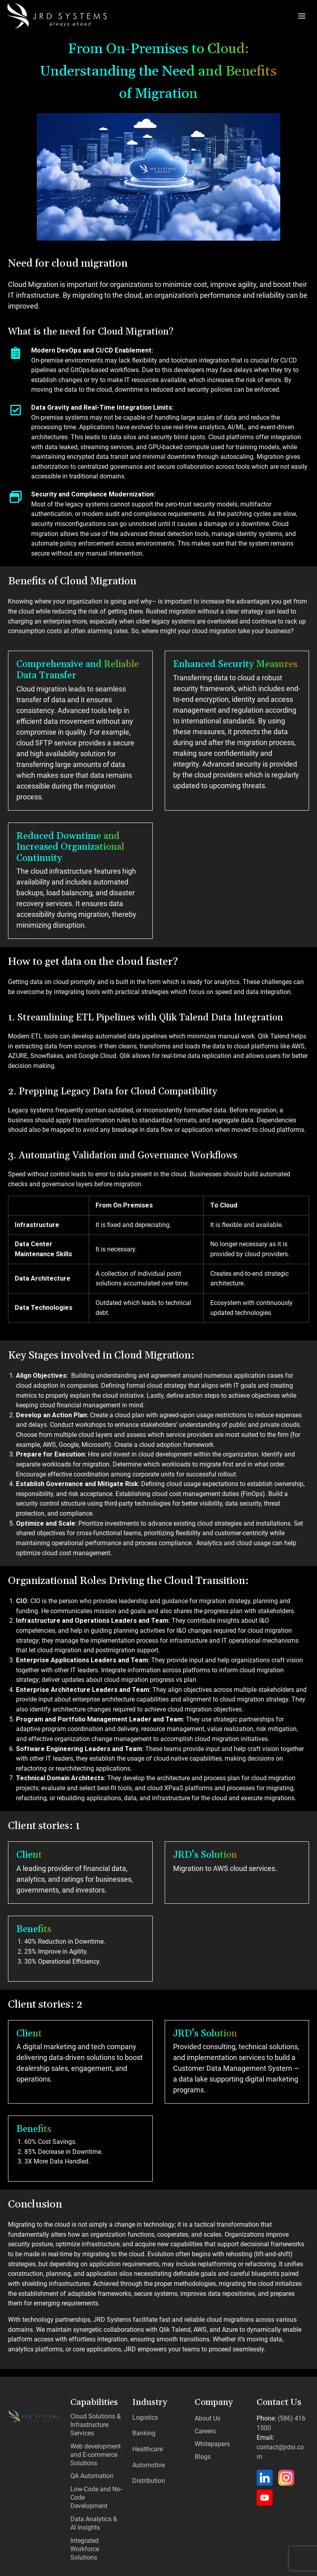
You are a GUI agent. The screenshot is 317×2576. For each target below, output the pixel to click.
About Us (207, 2419)
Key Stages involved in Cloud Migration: (102, 1356)
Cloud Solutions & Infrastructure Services (94, 2423)
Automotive (147, 2452)
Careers (205, 2431)
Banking (143, 2428)
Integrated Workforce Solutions (84, 2526)
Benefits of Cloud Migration (73, 582)
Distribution (147, 2464)
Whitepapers (212, 2444)
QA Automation (91, 2468)
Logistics (144, 2416)
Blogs (203, 2457)
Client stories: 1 (44, 1826)
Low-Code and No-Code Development (95, 2484)
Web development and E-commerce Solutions (94, 2449)
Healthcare (146, 2440)
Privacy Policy (210, 2565)
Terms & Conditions (262, 2565)
